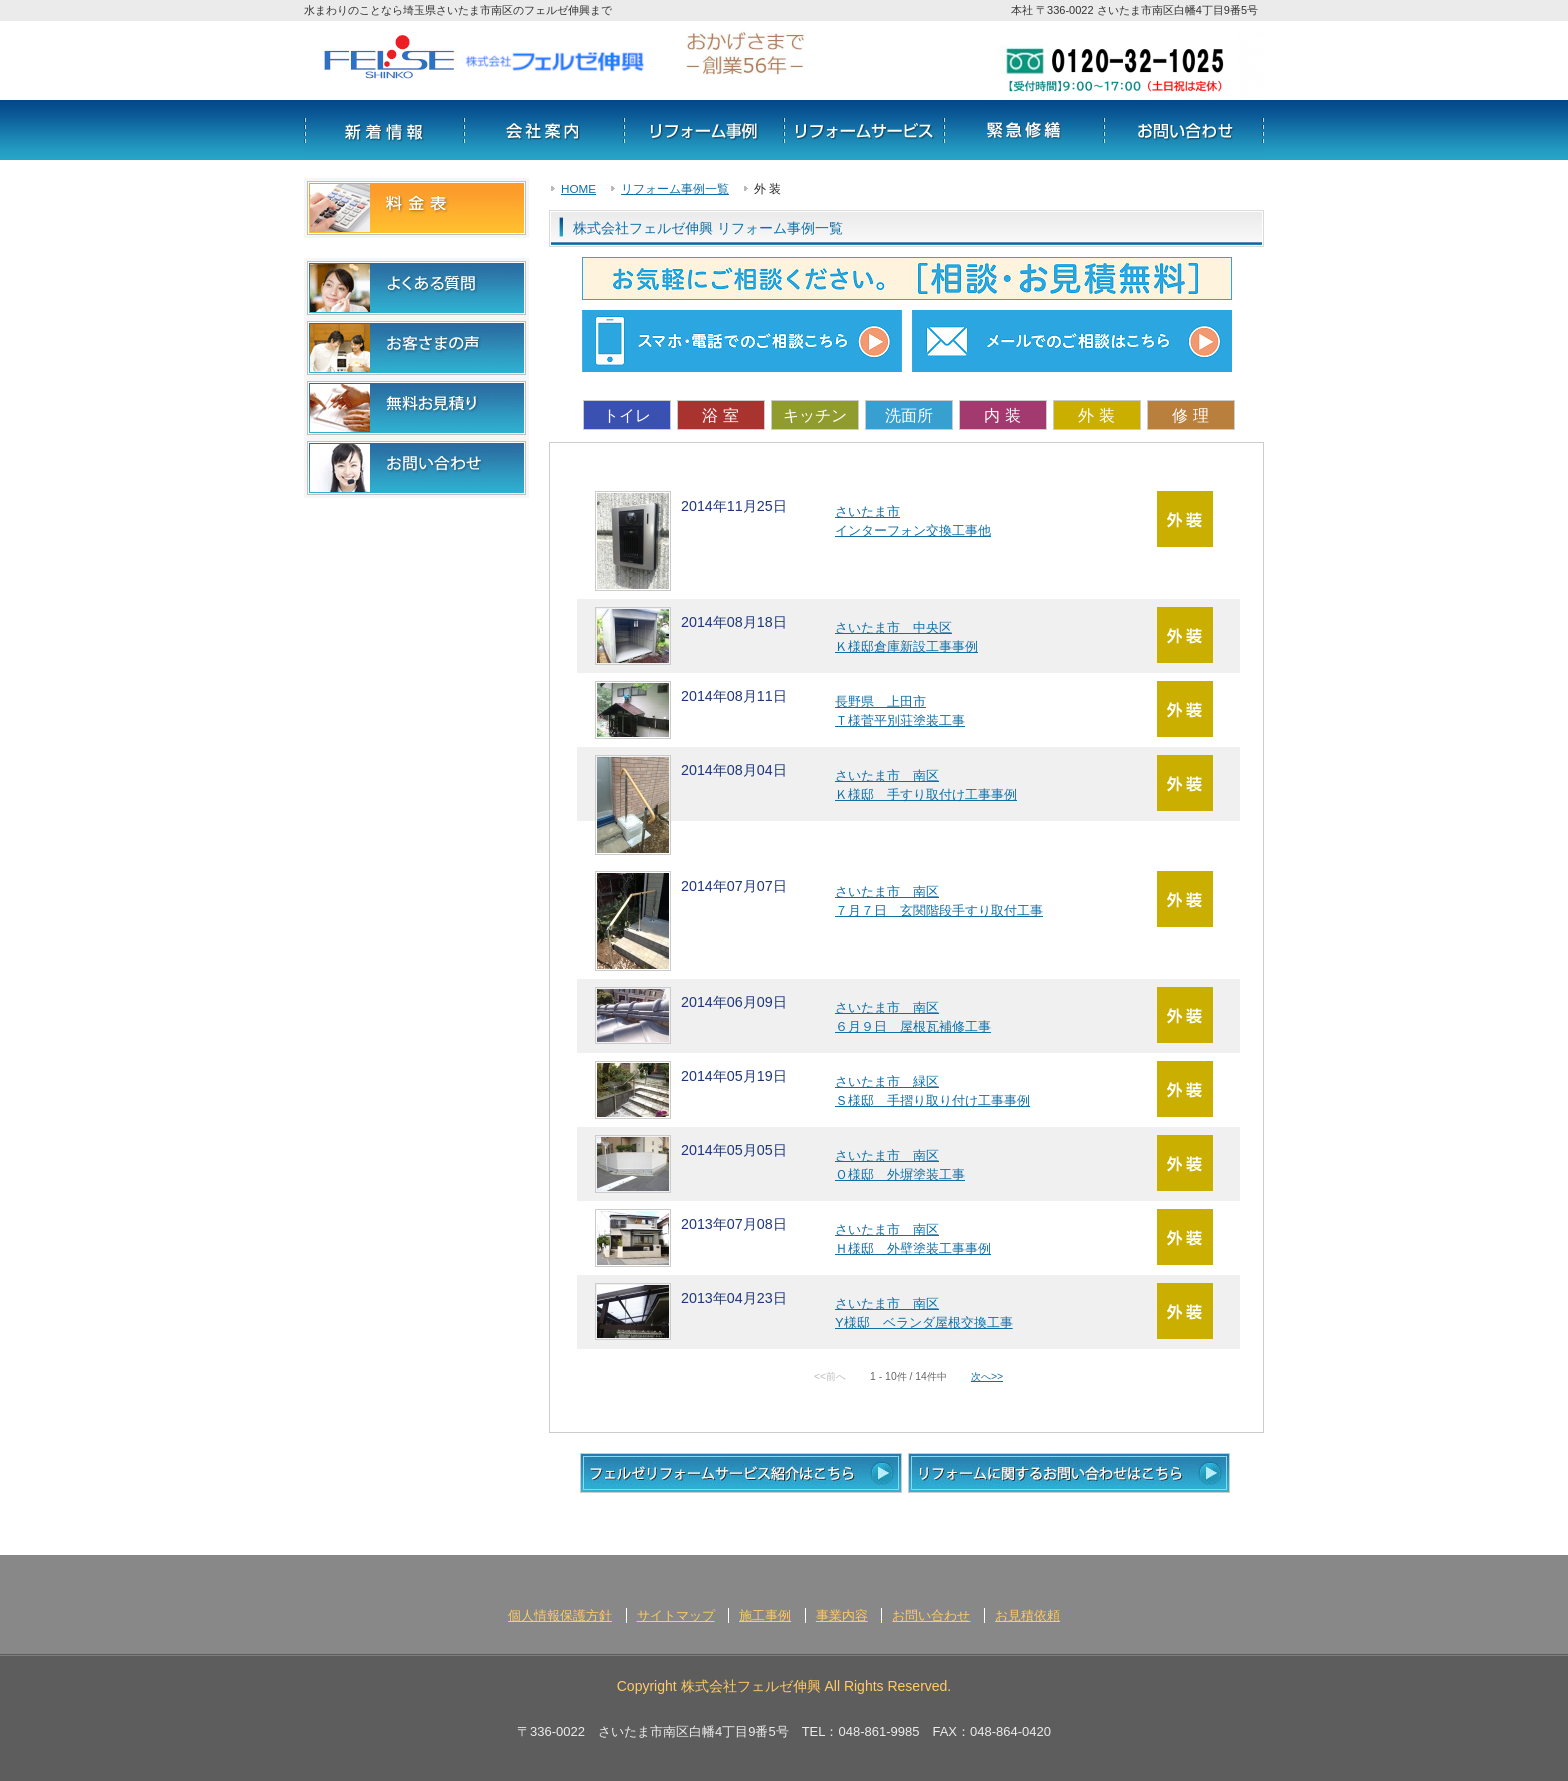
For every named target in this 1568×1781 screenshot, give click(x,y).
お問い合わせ (1184, 130)
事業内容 (842, 1615)
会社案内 (544, 130)
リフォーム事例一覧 (675, 188)
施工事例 (765, 1615)
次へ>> (987, 1376)
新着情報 (384, 130)
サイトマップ (676, 1615)
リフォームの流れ (1024, 130)
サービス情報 (864, 130)
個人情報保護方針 (560, 1615)
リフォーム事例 (704, 130)
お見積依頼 (1027, 1615)
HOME (578, 188)
